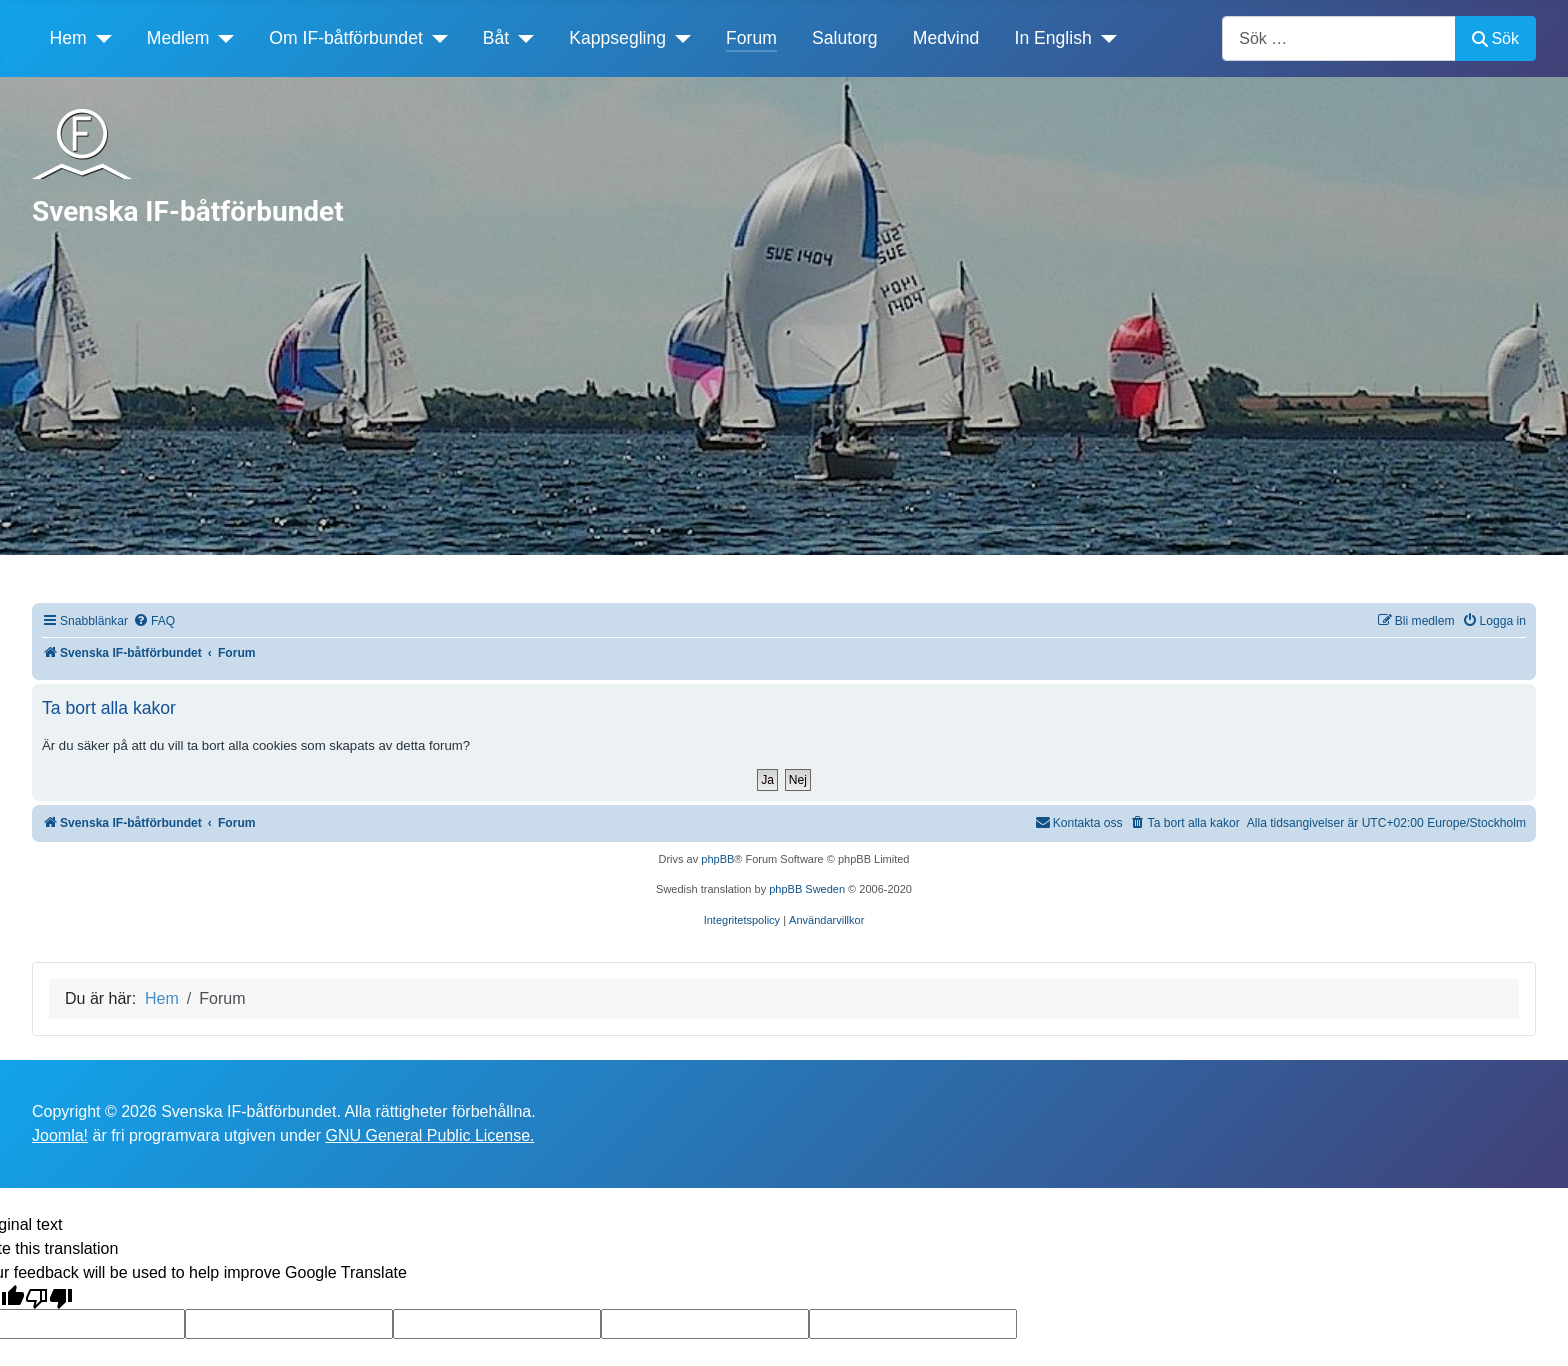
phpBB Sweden (807, 889)
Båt (496, 38)
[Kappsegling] (678, 38)
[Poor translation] (49, 1297)
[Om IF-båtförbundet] (435, 38)
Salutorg (845, 38)
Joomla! (60, 1135)
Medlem (178, 38)
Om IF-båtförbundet (346, 38)
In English (1053, 38)
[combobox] (1339, 38)
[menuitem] (154, 621)
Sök (1495, 38)
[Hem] (99, 38)
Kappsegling (617, 38)
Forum (751, 38)
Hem (68, 38)
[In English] (1104, 38)
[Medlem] (221, 38)
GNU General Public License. (429, 1135)
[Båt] (521, 38)
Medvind (946, 38)
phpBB (717, 859)
